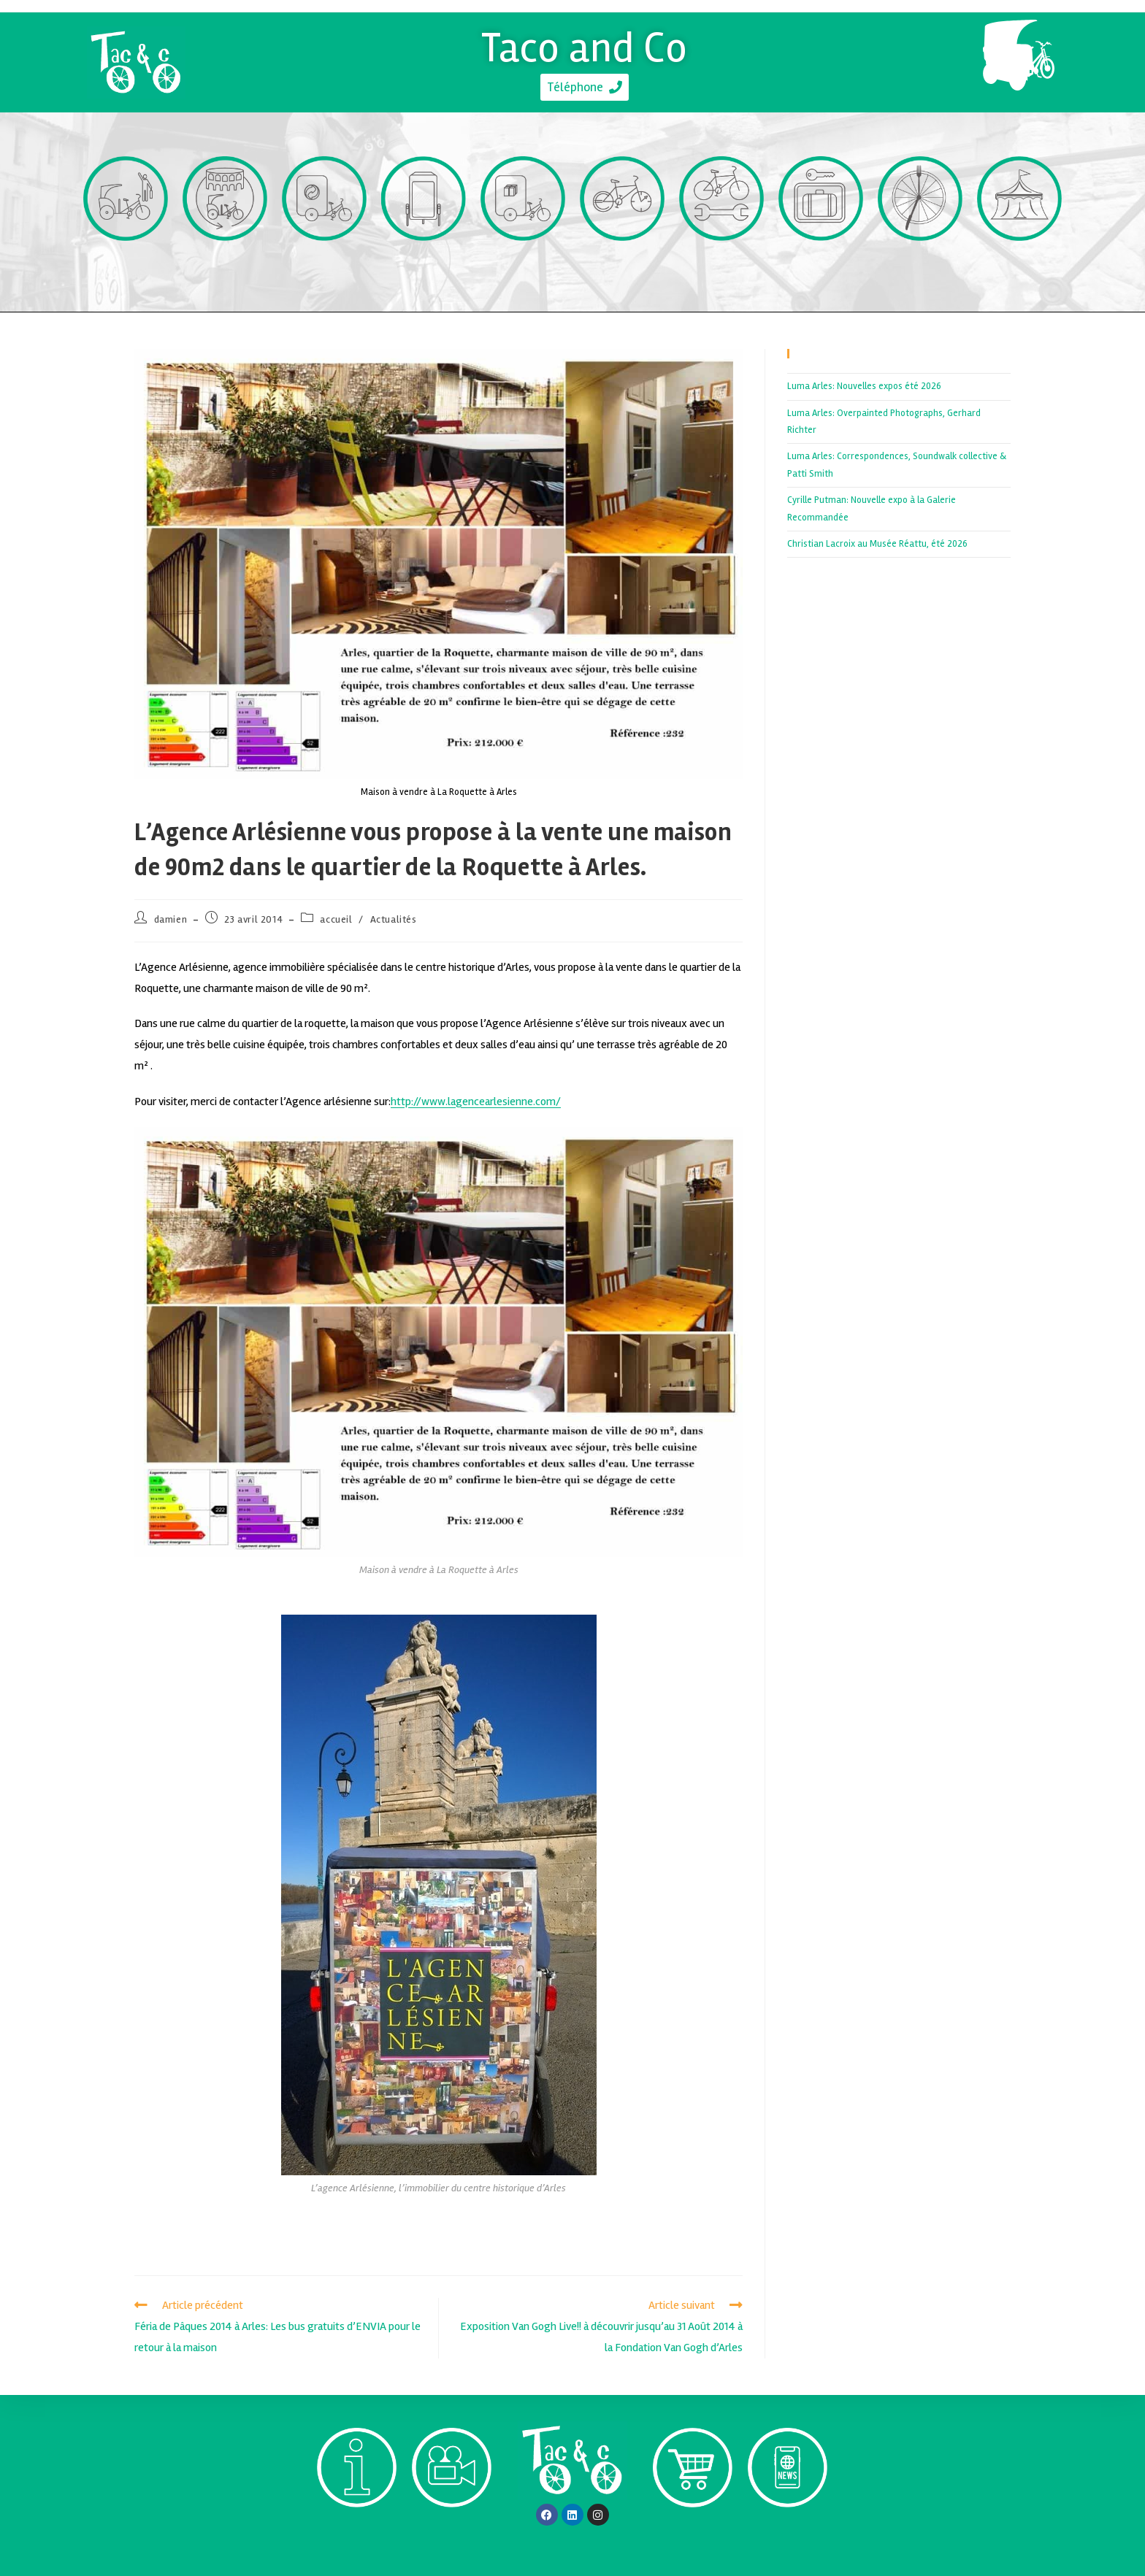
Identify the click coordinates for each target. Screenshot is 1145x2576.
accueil (336, 919)
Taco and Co (584, 46)
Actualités (393, 919)
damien (171, 919)
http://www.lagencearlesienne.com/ (476, 1101)
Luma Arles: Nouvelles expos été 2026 (864, 386)
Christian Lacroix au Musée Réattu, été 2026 (877, 544)
